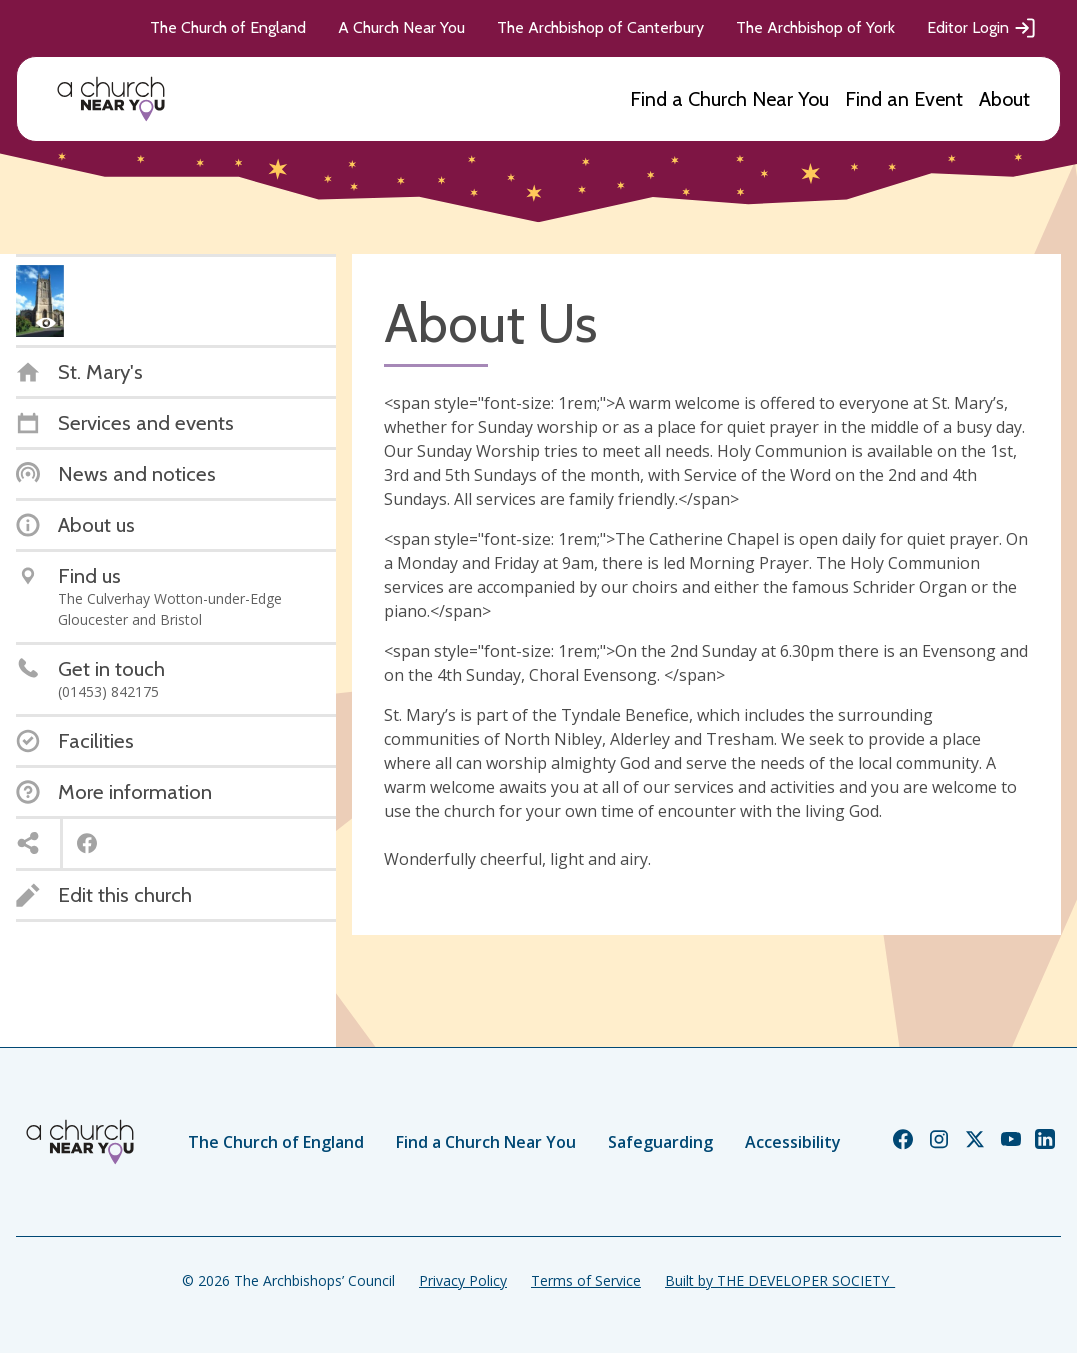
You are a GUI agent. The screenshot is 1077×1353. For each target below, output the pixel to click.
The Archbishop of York (815, 27)
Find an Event (904, 99)
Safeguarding (660, 1142)
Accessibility (793, 1142)
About (1004, 99)
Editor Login (982, 28)
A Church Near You (401, 27)
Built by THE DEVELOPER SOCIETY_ (780, 1280)
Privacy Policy (463, 1280)
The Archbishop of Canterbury (600, 27)
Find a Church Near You (729, 99)
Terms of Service (586, 1280)
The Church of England (228, 27)
